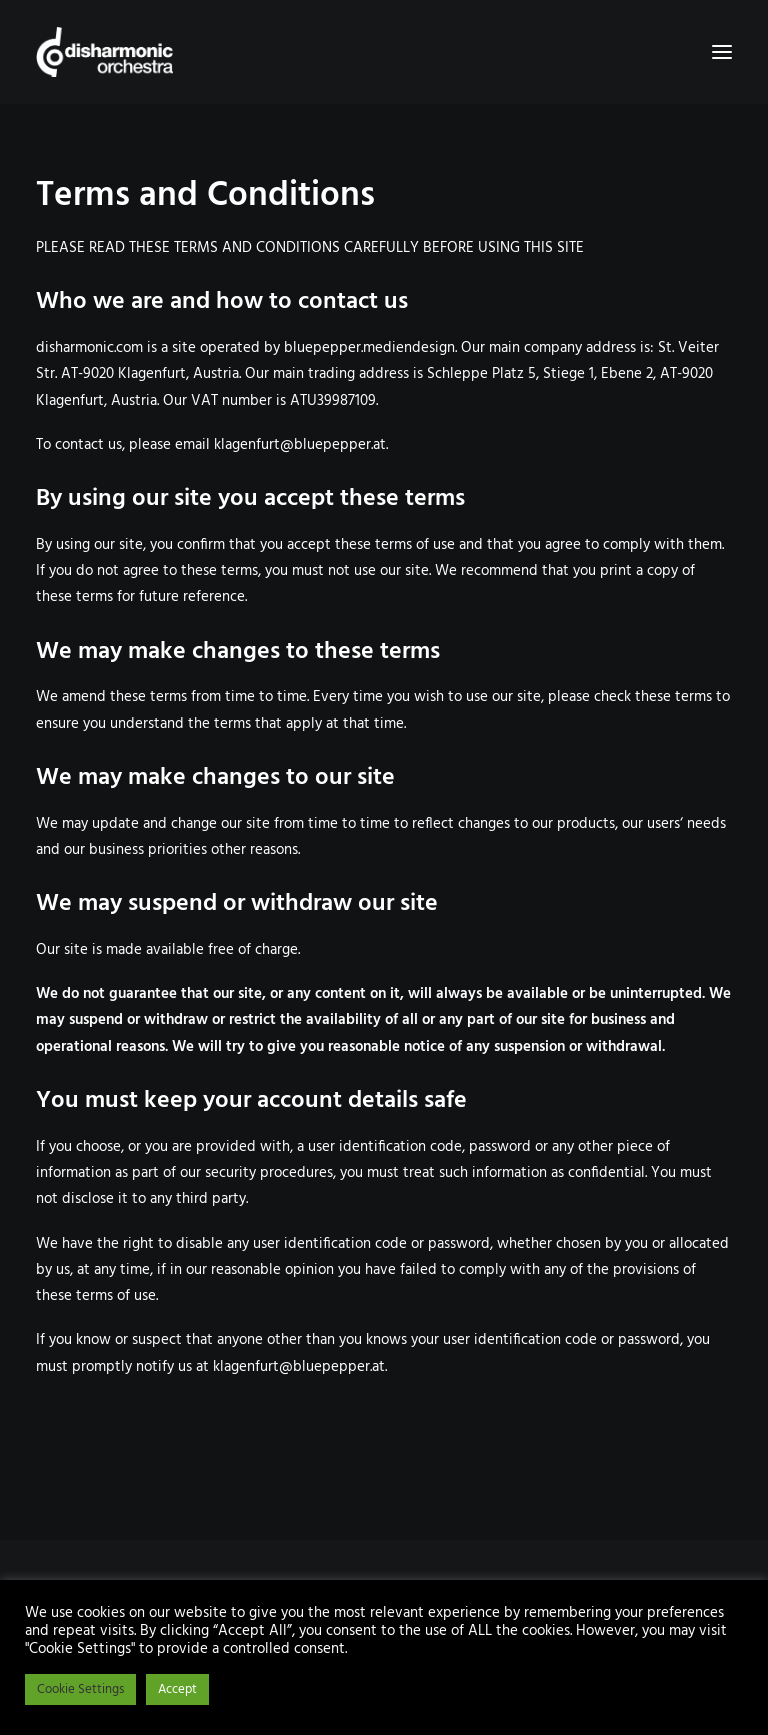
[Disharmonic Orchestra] (384, 52)
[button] (722, 52)
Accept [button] (177, 1689)
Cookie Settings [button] (80, 1689)
